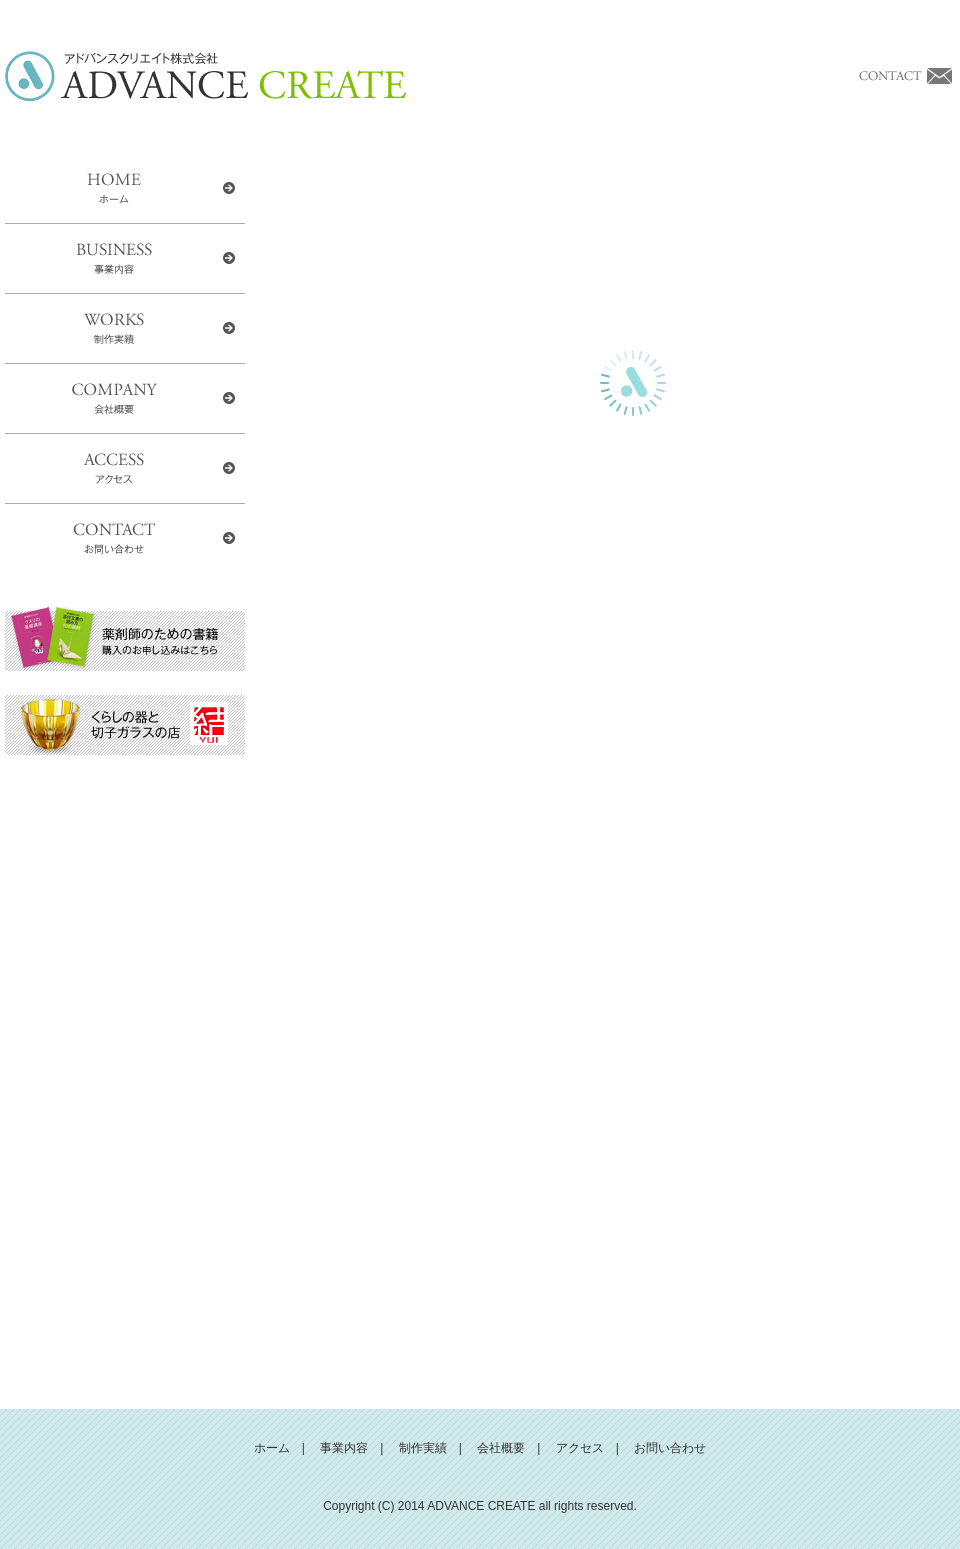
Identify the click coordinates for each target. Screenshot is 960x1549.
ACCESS (125, 469)
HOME (125, 189)
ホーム (272, 1448)
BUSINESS (125, 259)
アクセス (580, 1448)
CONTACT (125, 539)
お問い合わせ (670, 1448)
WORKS (125, 329)
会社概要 (501, 1448)
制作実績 (423, 1448)
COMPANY (125, 399)
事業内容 (344, 1448)
